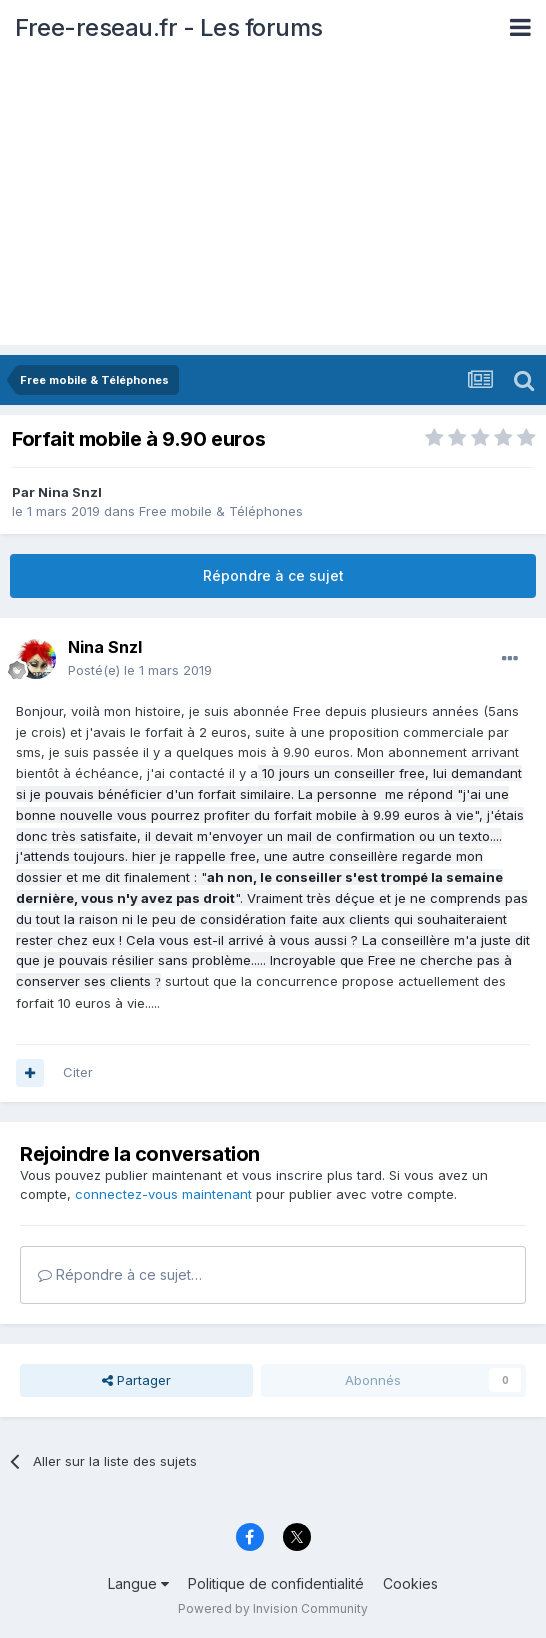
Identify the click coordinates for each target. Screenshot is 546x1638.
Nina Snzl (70, 492)
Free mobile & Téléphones (221, 511)
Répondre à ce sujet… (120, 1274)
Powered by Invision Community (273, 1608)
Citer (78, 1072)
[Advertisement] (273, 205)
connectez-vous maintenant (163, 1194)
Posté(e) (140, 670)
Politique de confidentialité (276, 1583)
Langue (138, 1583)
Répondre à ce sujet (273, 575)
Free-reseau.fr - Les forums (169, 27)
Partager (136, 1380)
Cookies (410, 1583)
